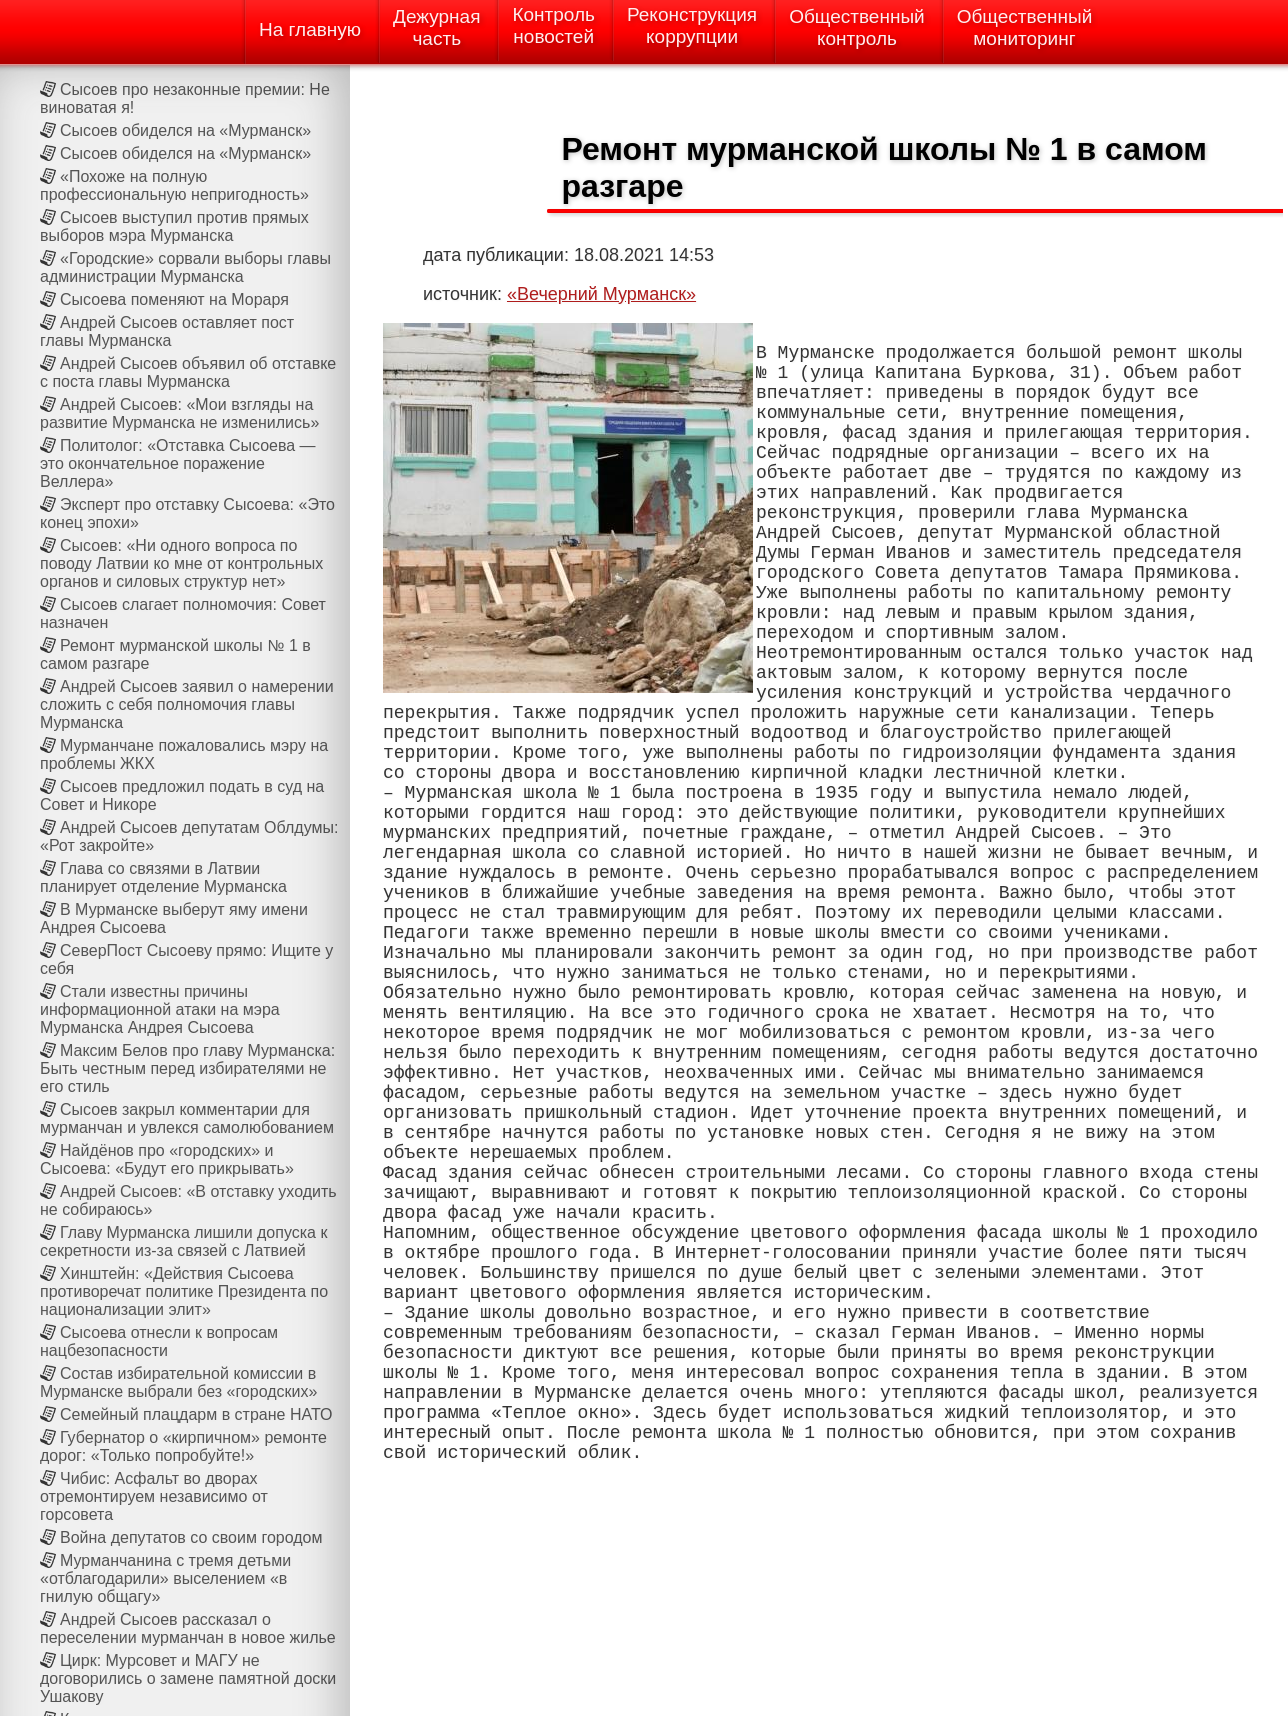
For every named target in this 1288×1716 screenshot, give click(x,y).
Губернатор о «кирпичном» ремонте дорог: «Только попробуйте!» (183, 1446)
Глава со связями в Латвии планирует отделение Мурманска (163, 877)
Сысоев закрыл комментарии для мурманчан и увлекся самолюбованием (187, 1118)
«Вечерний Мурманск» (601, 294)
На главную (310, 29)
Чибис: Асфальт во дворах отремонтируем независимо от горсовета (154, 1496)
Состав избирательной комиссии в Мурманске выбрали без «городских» (178, 1382)
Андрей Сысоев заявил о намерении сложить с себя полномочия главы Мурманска (187, 704)
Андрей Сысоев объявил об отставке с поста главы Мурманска (188, 372)
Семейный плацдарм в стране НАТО (196, 1414)
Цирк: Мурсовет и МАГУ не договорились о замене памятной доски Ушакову (188, 1678)
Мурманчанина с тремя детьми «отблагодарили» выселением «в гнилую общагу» (165, 1578)
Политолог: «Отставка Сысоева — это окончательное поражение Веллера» (178, 463)
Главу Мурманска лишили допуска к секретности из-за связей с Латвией (183, 1241)
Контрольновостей (553, 25)
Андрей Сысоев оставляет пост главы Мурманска (167, 331)
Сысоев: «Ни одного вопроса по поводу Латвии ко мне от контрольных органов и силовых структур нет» (181, 563)
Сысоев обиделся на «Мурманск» (185, 130)
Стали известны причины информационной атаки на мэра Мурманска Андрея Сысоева (160, 1009)
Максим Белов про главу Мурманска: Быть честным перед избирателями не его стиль (187, 1068)
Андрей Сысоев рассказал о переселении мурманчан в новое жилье (188, 1628)
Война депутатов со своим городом (191, 1537)
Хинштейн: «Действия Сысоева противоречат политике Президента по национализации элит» (184, 1291)
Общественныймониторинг (1025, 27)
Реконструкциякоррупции (692, 25)
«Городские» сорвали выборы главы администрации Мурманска (185, 267)
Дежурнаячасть (436, 27)
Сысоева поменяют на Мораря (174, 299)
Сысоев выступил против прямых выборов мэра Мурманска (174, 226)
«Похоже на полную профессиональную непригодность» (174, 185)
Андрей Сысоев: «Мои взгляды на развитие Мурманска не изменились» (179, 413)
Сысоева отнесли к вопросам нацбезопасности (159, 1341)
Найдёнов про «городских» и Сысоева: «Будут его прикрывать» (167, 1159)
